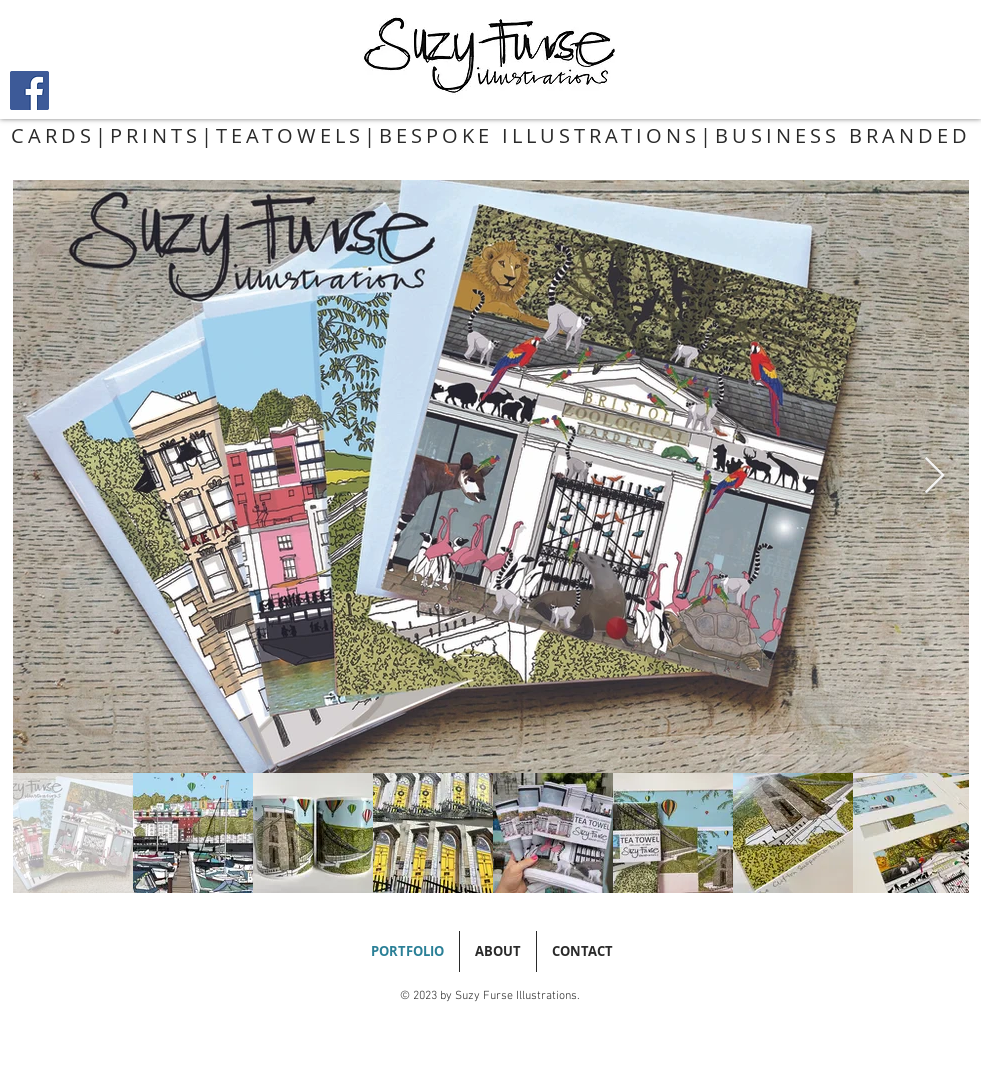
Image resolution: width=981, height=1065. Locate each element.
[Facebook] (29, 90)
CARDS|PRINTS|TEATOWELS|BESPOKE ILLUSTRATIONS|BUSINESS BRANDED (491, 135)
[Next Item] (934, 476)
